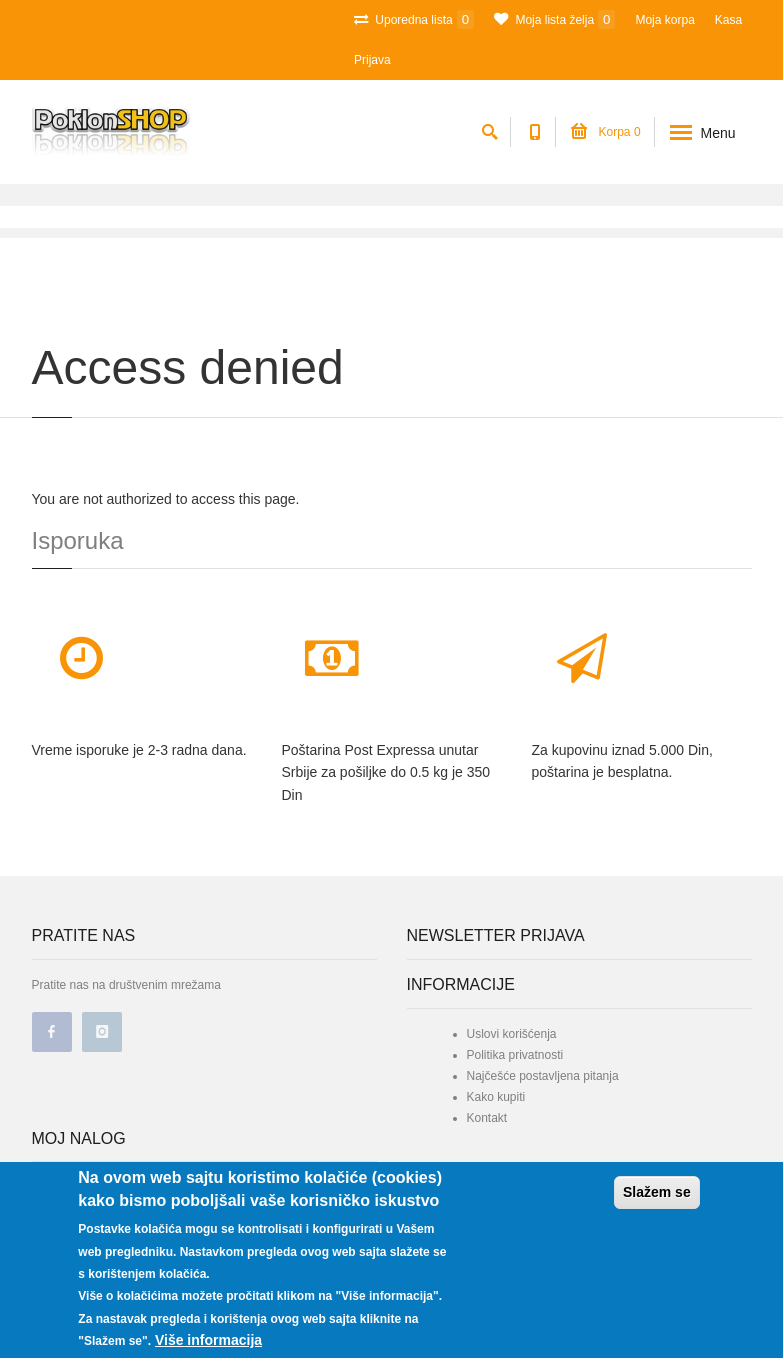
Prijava (372, 60)
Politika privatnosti (515, 1055)
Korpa (605, 132)
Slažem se (657, 1192)
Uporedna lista (414, 19)
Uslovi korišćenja (512, 1034)
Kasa (728, 20)
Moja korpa (664, 20)
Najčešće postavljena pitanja (543, 1076)
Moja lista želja (554, 19)
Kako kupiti (496, 1097)
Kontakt (487, 1118)
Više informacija (208, 1340)
